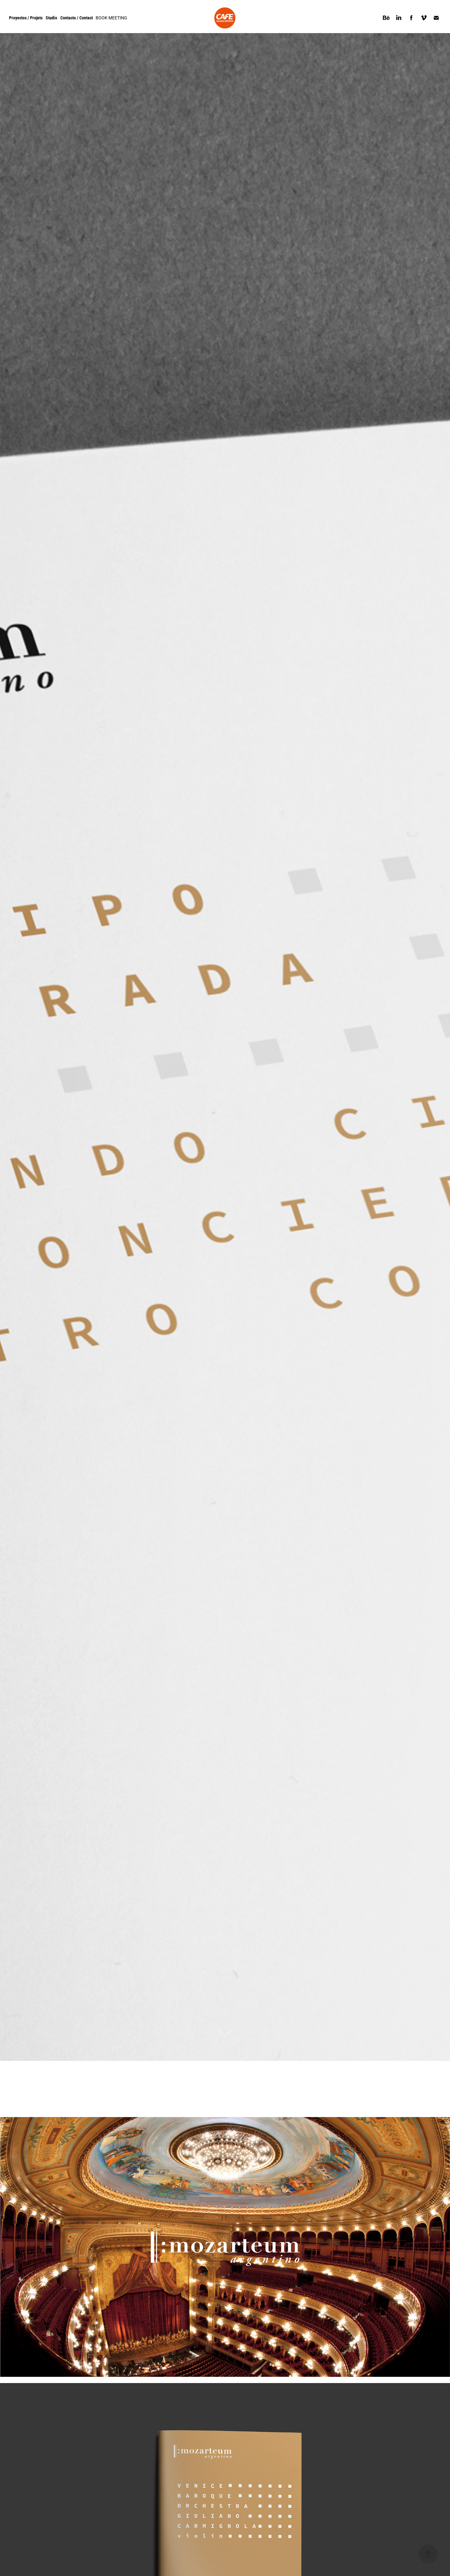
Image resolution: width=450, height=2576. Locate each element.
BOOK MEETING (111, 18)
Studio (51, 18)
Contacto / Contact (76, 18)
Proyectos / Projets (25, 18)
